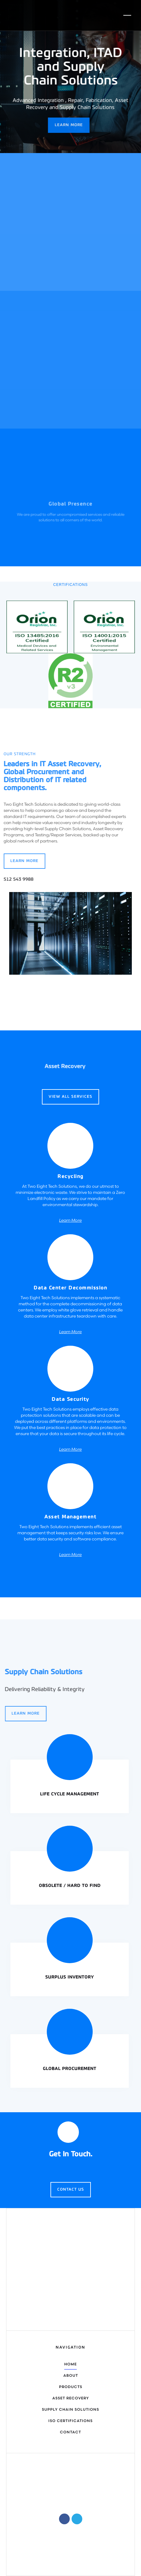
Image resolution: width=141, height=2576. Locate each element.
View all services (70, 1097)
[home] (36, 15)
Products (70, 2387)
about (70, 2375)
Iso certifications (70, 2421)
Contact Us (70, 2190)
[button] (127, 15)
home (70, 2364)
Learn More (66, 125)
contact (70, 2432)
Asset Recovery (70, 2398)
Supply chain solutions (70, 2409)
